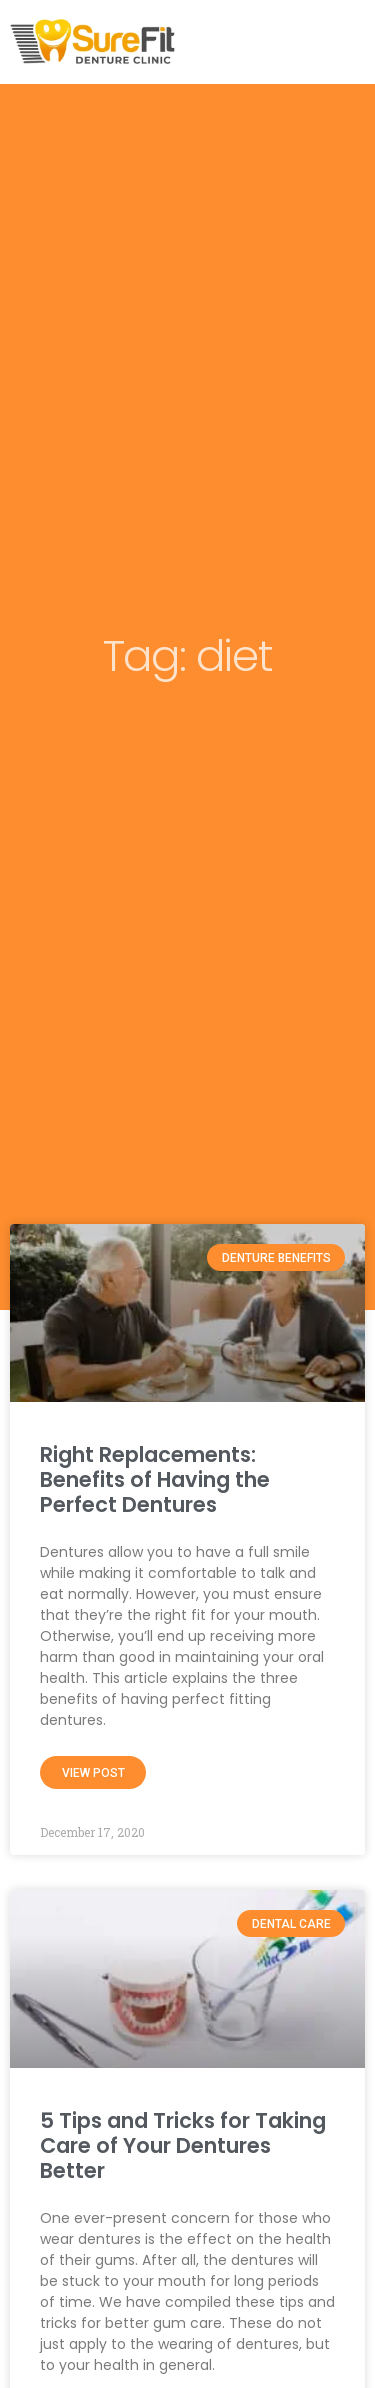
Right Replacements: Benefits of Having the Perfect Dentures (155, 1479)
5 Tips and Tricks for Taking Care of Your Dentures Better (183, 2145)
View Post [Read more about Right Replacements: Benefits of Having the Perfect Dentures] (93, 1773)
